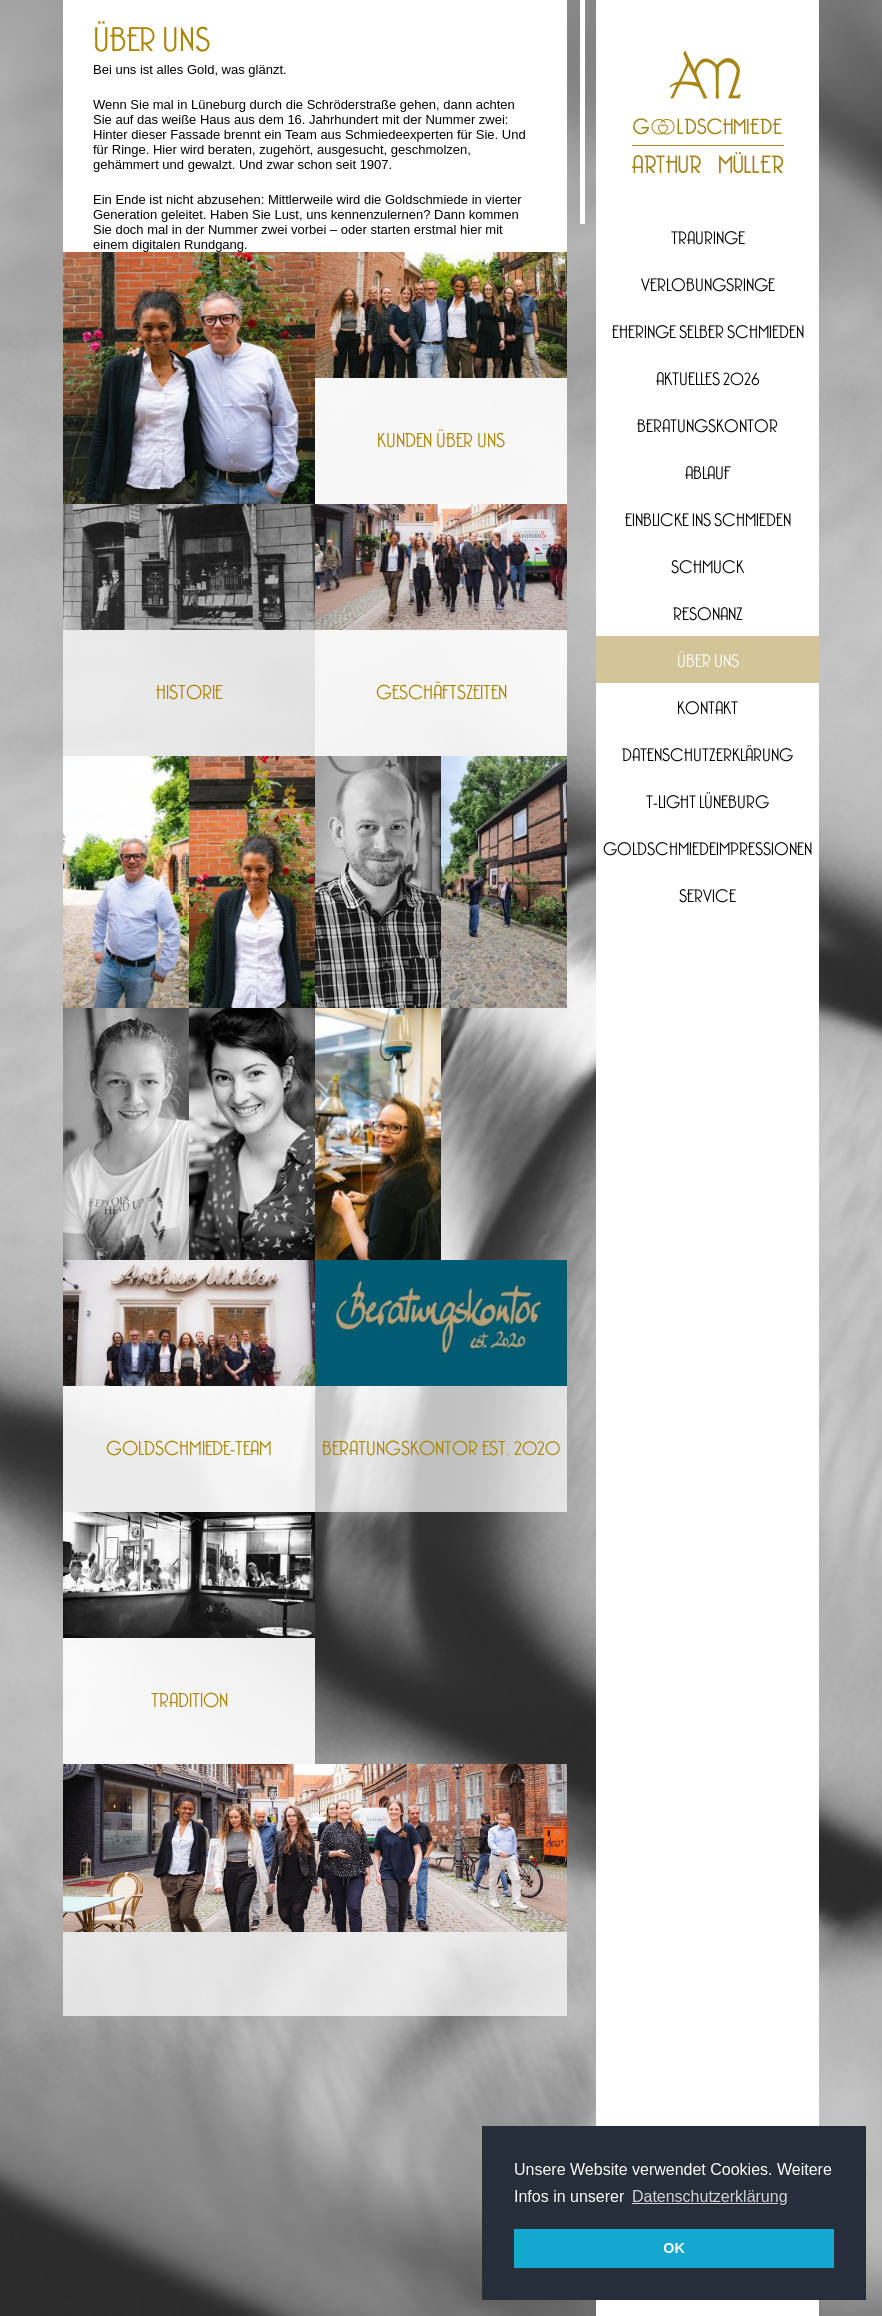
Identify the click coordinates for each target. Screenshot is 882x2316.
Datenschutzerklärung (707, 756)
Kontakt (707, 709)
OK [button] (674, 2248)
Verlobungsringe (708, 286)
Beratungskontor (707, 427)
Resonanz (708, 615)
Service (707, 897)
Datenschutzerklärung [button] (710, 2196)
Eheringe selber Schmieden (708, 333)
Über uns (708, 662)
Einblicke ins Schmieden (708, 521)
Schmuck (707, 568)
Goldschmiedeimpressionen (707, 850)
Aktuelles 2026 (708, 380)
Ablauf (708, 474)
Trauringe (708, 239)
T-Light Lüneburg (707, 803)
